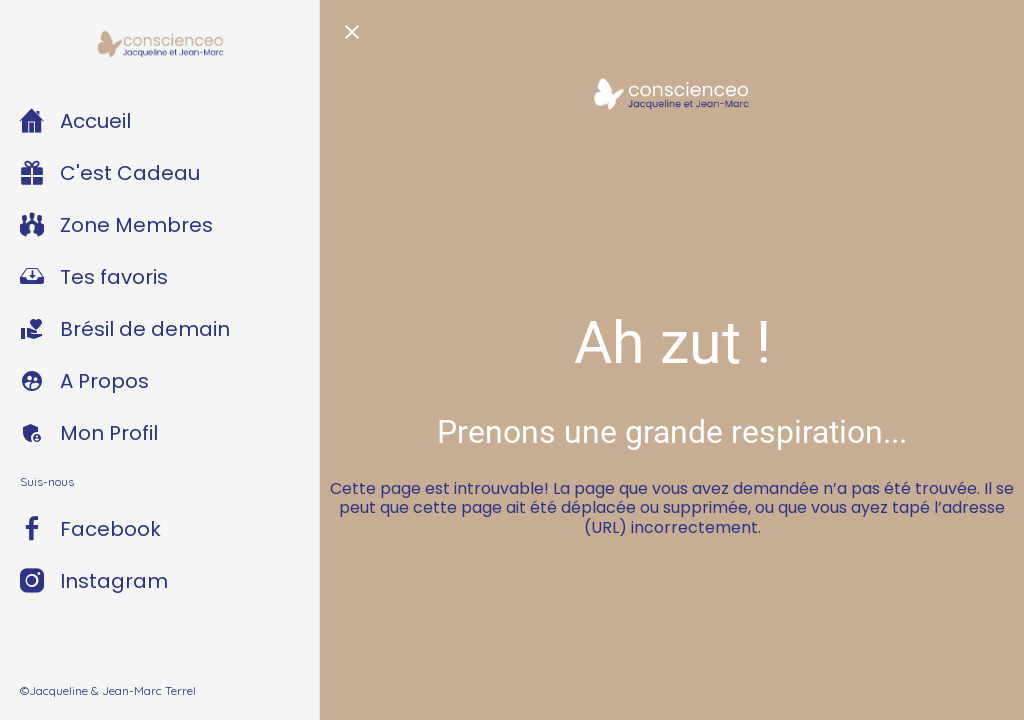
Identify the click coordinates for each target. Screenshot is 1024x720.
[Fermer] (352, 32)
